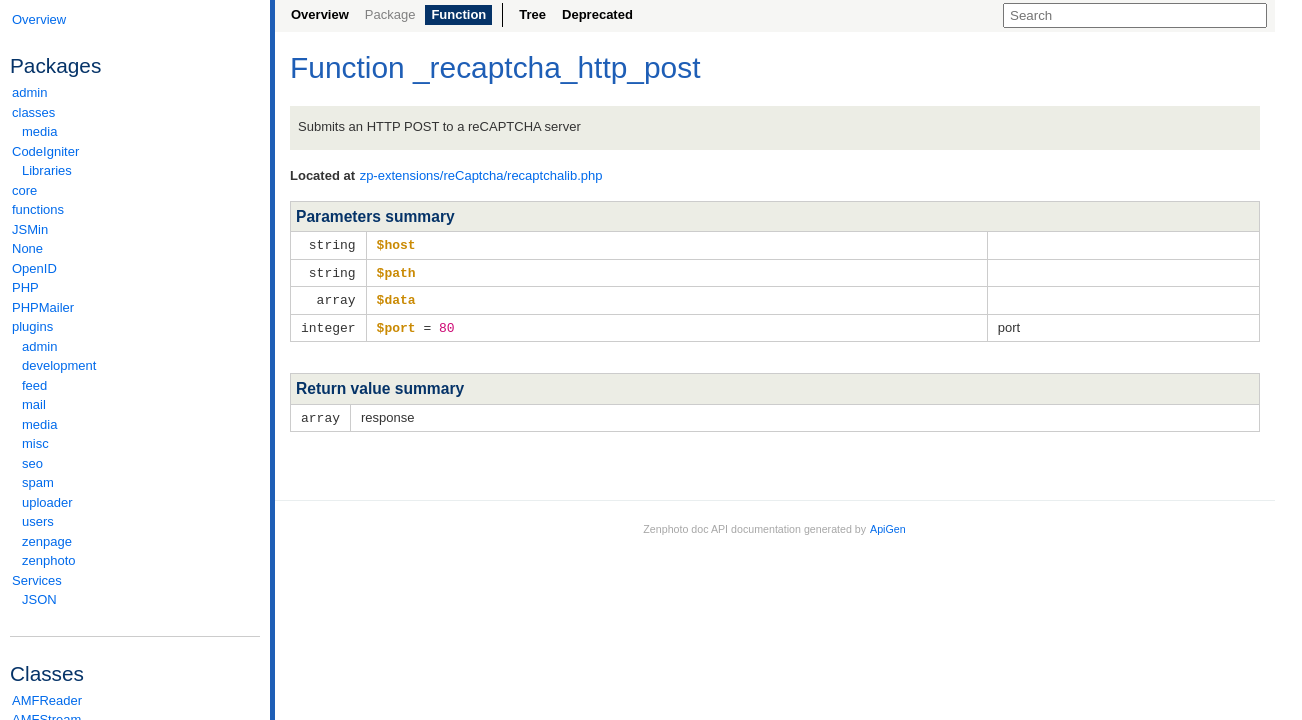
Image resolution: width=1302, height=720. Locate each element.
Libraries (47, 170)
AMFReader (47, 700)
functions (38, 209)
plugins (135, 326)
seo (32, 463)
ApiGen (888, 524)
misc (35, 443)
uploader (47, 502)
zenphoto (140, 560)
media (39, 131)
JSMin (30, 229)
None (27, 248)
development (59, 365)
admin (29, 92)
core (24, 190)
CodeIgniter (135, 151)
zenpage (47, 541)
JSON (39, 599)
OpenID (34, 268)
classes (135, 112)
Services (135, 580)
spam (38, 482)
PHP (25, 287)
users (38, 521)
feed (34, 385)
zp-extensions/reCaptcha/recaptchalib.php (481, 175)
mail (34, 404)
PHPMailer (43, 307)
